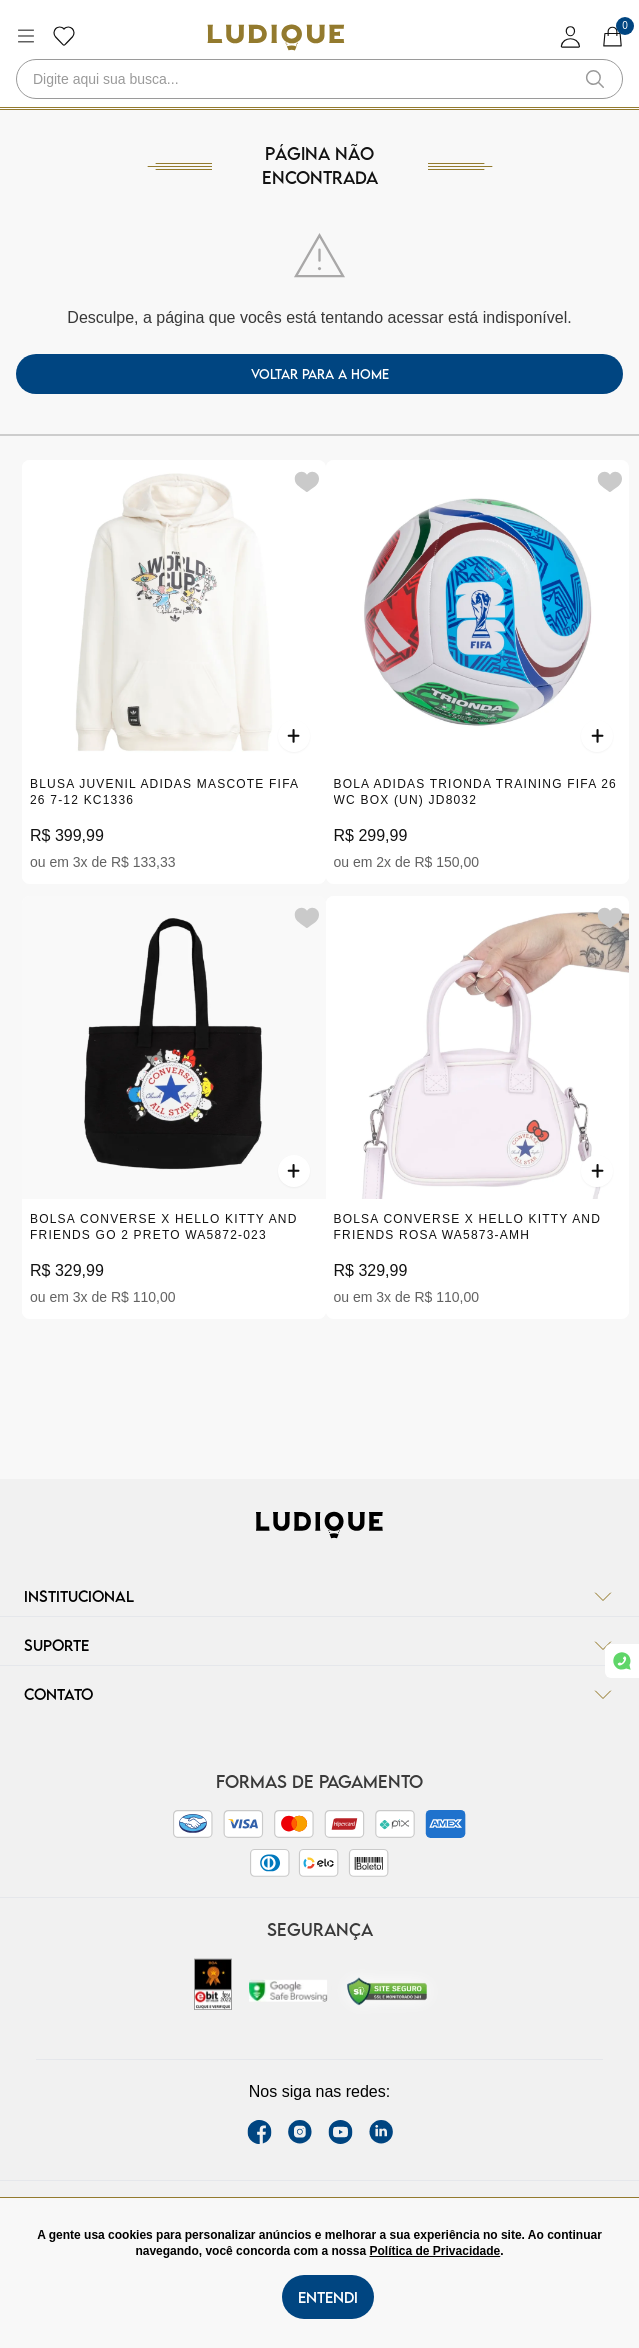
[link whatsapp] (622, 1661)
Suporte (319, 1645)
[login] (571, 36)
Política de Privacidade (435, 2251)
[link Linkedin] (381, 2132)
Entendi (328, 2297)
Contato (319, 1694)
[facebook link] (259, 2132)
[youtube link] (340, 2132)
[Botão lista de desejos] (64, 36)
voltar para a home (320, 374)
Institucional (319, 1596)
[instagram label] (300, 2132)
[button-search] (595, 79)
